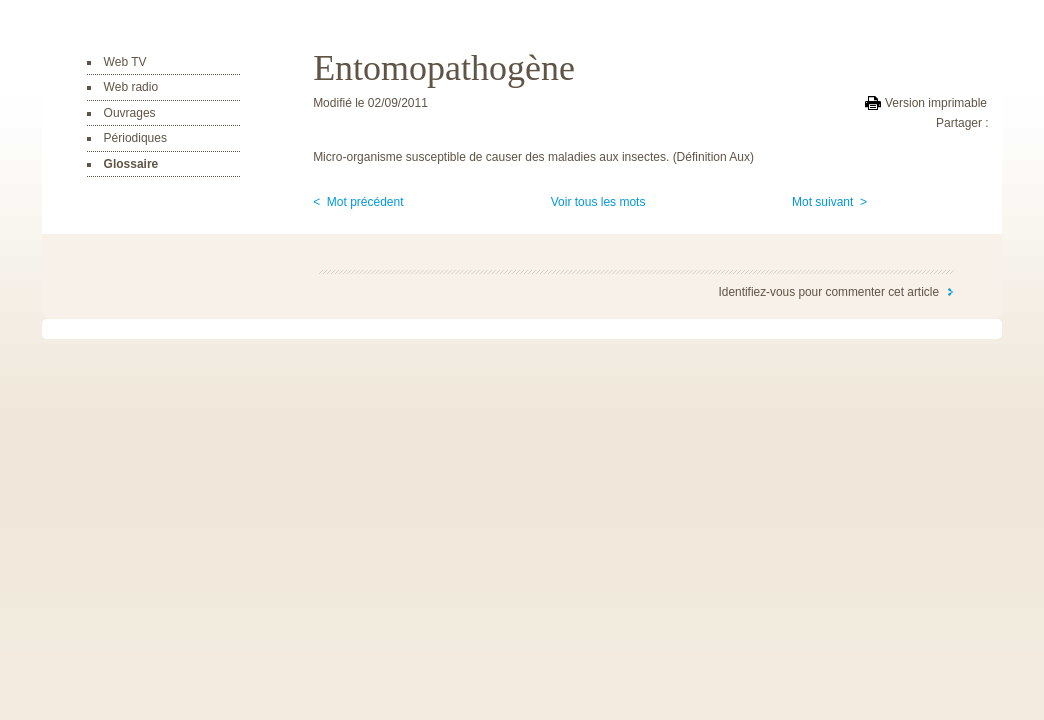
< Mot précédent (358, 202)
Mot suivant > (829, 202)
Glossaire (131, 164)
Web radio (131, 87)
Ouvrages (130, 113)
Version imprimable (936, 103)
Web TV (125, 62)
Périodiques (135, 138)
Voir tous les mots (598, 202)
